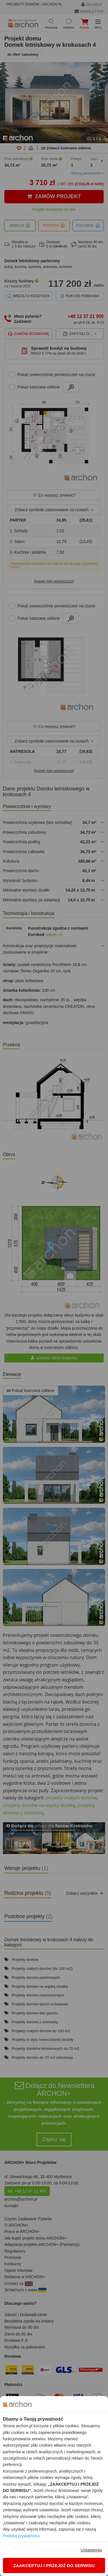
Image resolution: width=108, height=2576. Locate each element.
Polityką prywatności (21, 2536)
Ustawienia (91, 2549)
